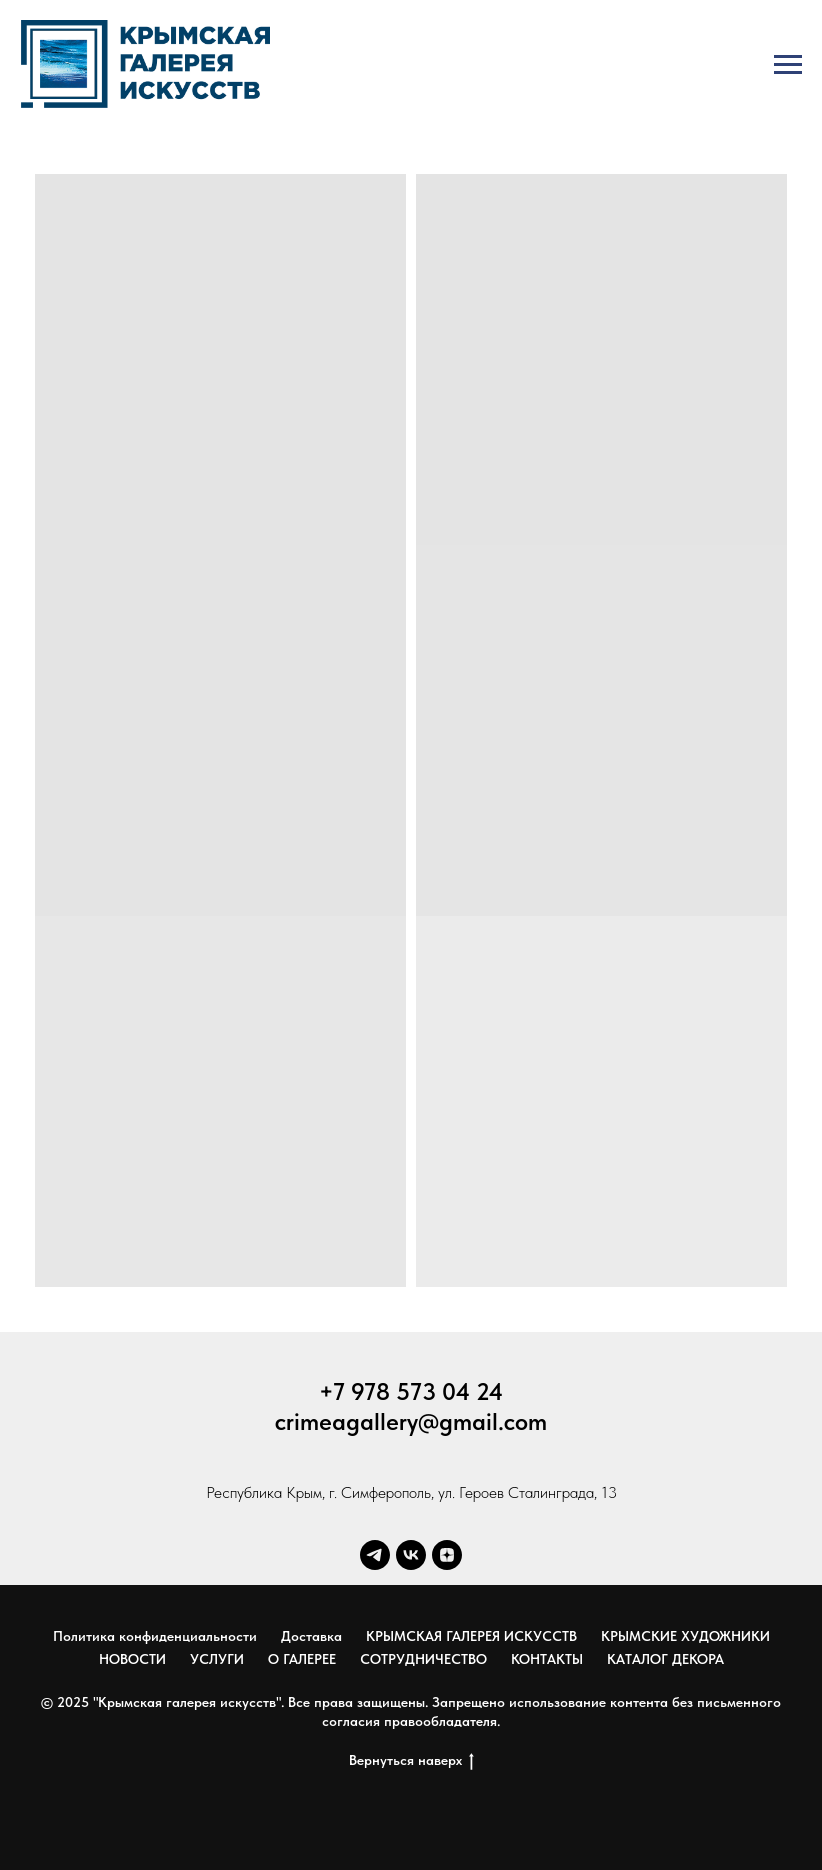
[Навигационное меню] (788, 65)
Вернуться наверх (411, 1761)
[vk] (411, 1555)
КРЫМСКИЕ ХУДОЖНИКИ (685, 1636)
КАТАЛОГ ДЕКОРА (665, 1659)
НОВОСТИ (132, 1659)
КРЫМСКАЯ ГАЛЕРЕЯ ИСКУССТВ (471, 1636)
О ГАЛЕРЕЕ (302, 1659)
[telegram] (375, 1555)
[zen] (447, 1555)
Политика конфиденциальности (155, 1636)
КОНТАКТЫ (547, 1659)
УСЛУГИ (217, 1659)
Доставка (311, 1636)
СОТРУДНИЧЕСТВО (423, 1659)
